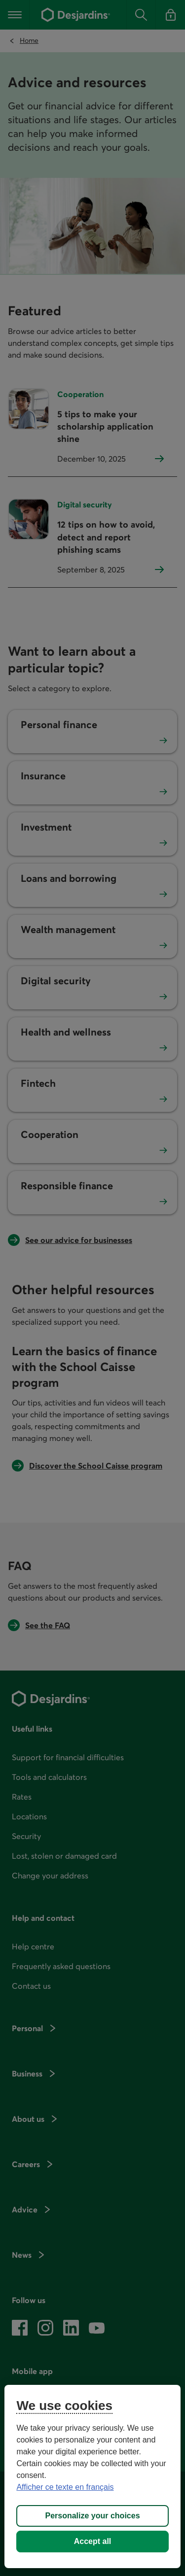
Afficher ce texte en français (64, 2487)
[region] (92, 2476)
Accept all (92, 2541)
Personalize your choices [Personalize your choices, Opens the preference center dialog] (92, 2515)
